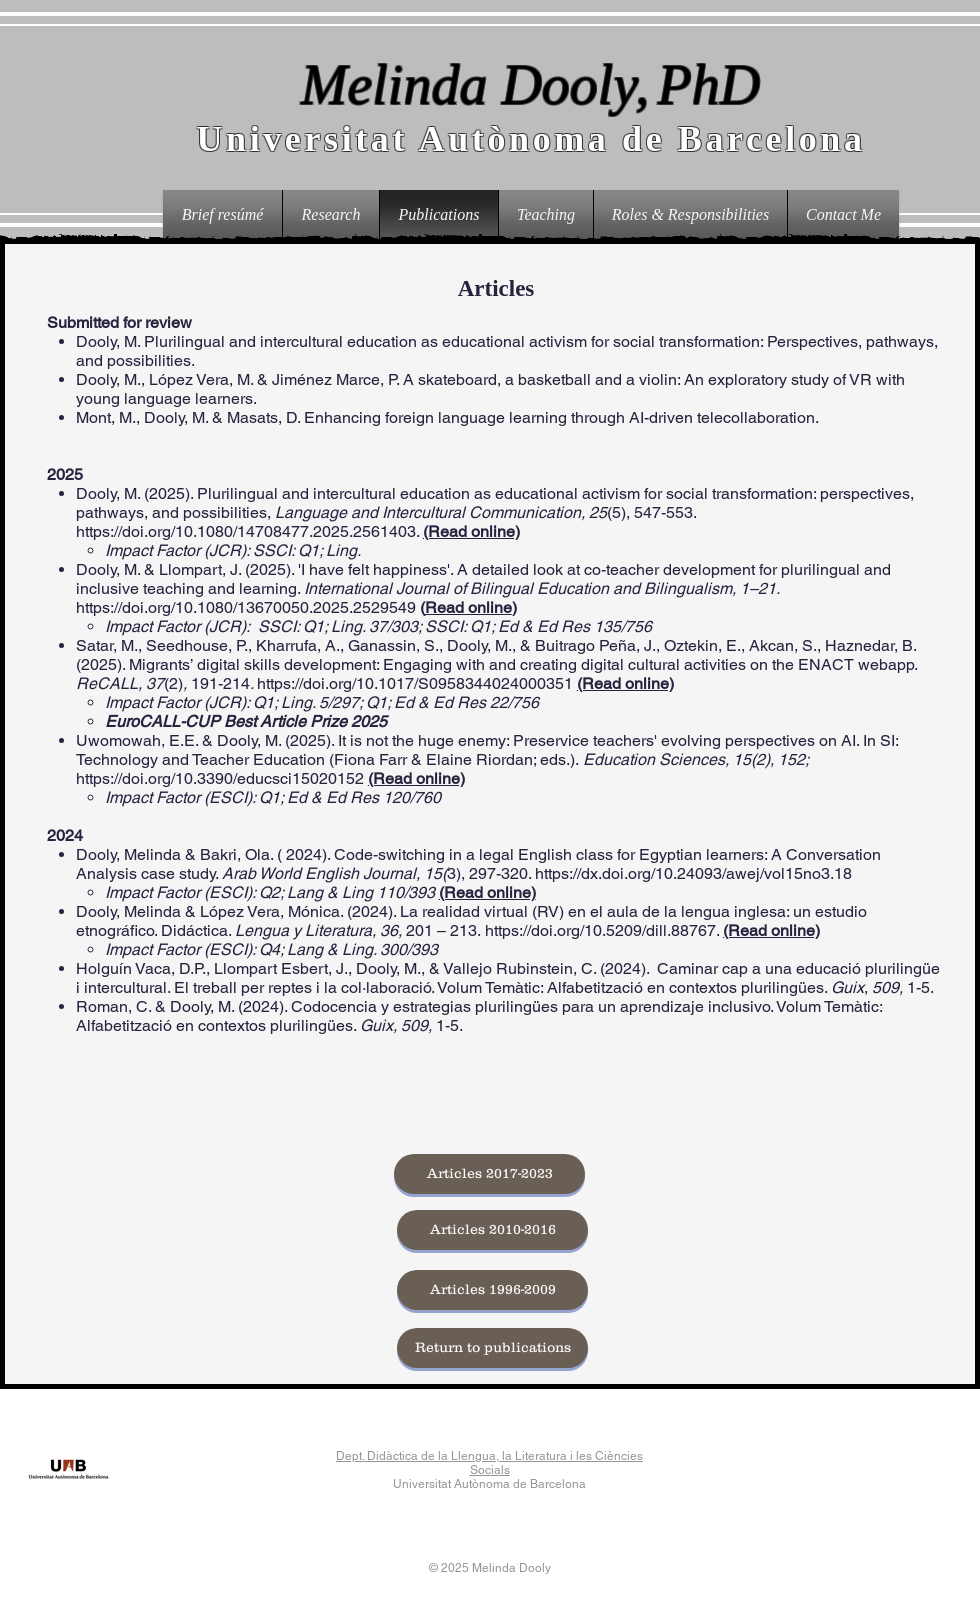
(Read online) (471, 531)
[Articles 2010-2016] (492, 1230)
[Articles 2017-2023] (489, 1174)
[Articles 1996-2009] (492, 1290)
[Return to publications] (492, 1348)
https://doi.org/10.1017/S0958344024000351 (415, 683)
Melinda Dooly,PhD (530, 85)
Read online (468, 607)
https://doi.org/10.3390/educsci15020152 (220, 778)
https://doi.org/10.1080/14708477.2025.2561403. (247, 531)
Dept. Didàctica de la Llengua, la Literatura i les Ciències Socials (489, 1463)
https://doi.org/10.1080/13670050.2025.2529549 (248, 607)
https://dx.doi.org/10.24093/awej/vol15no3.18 (693, 873)
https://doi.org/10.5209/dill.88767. (602, 930)
